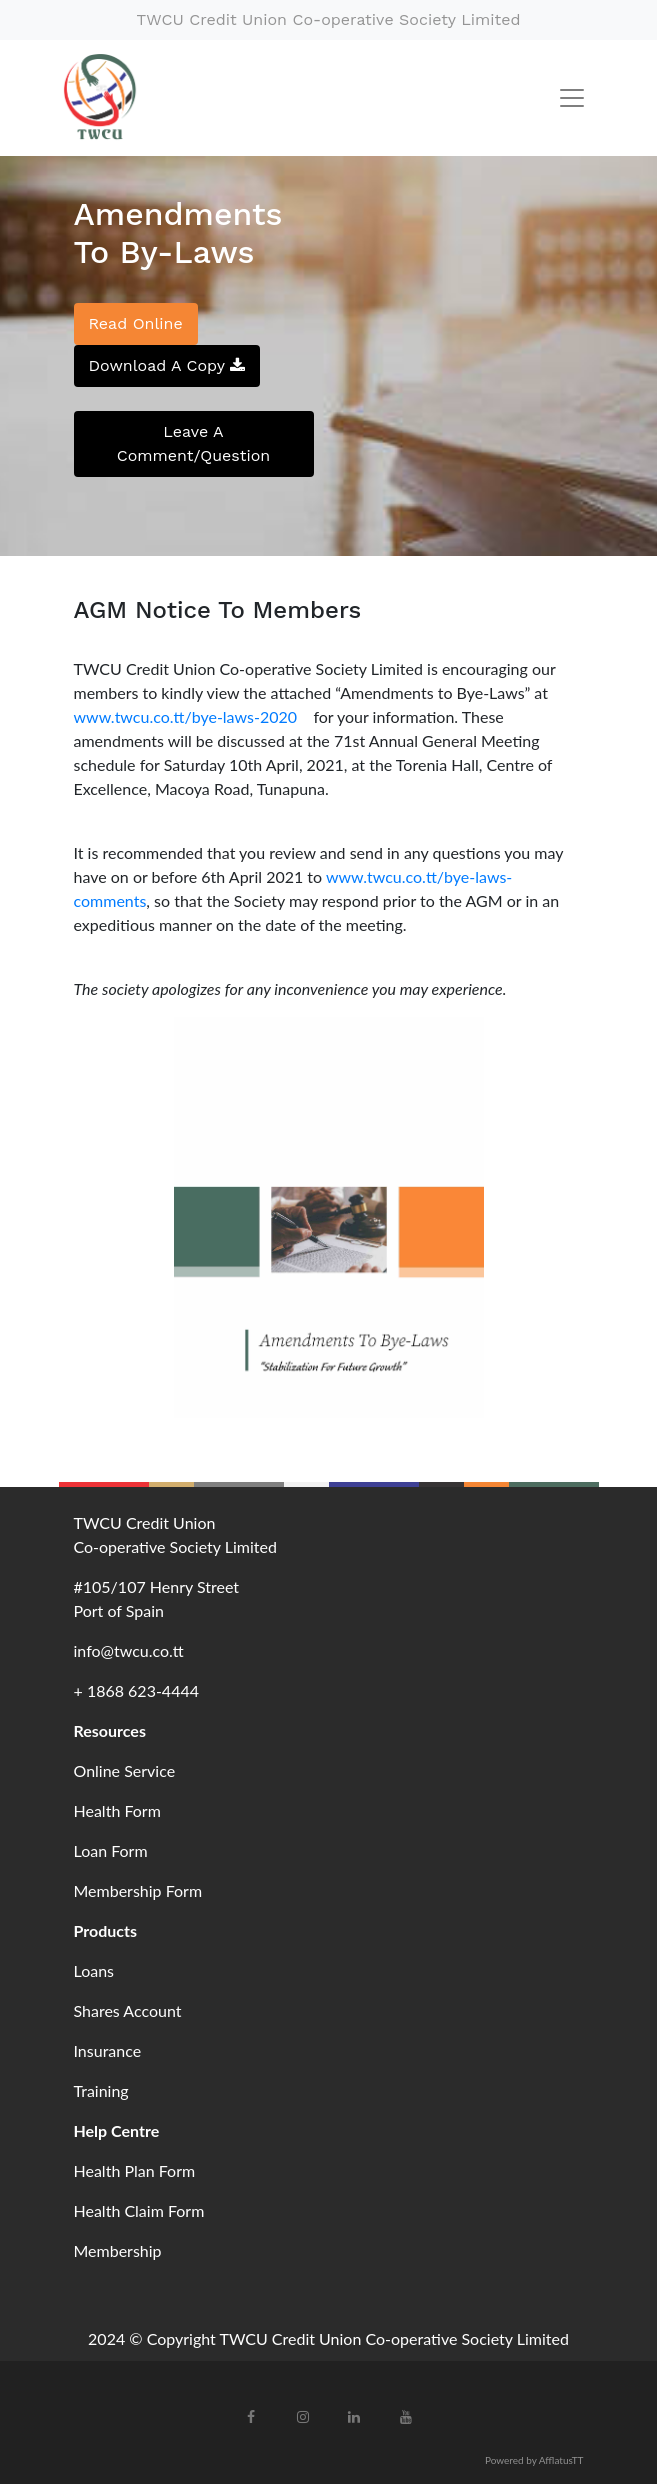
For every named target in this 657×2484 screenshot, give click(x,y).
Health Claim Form (139, 2210)
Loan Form (111, 1850)
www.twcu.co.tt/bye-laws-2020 (190, 716)
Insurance (108, 2050)
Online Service (125, 1770)
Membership (118, 2250)
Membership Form (138, 1890)
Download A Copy (167, 365)
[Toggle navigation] (572, 98)
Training (101, 2090)
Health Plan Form (135, 2170)
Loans (94, 1970)
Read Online (136, 323)
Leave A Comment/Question (193, 443)
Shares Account (128, 2010)
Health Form (117, 1810)
